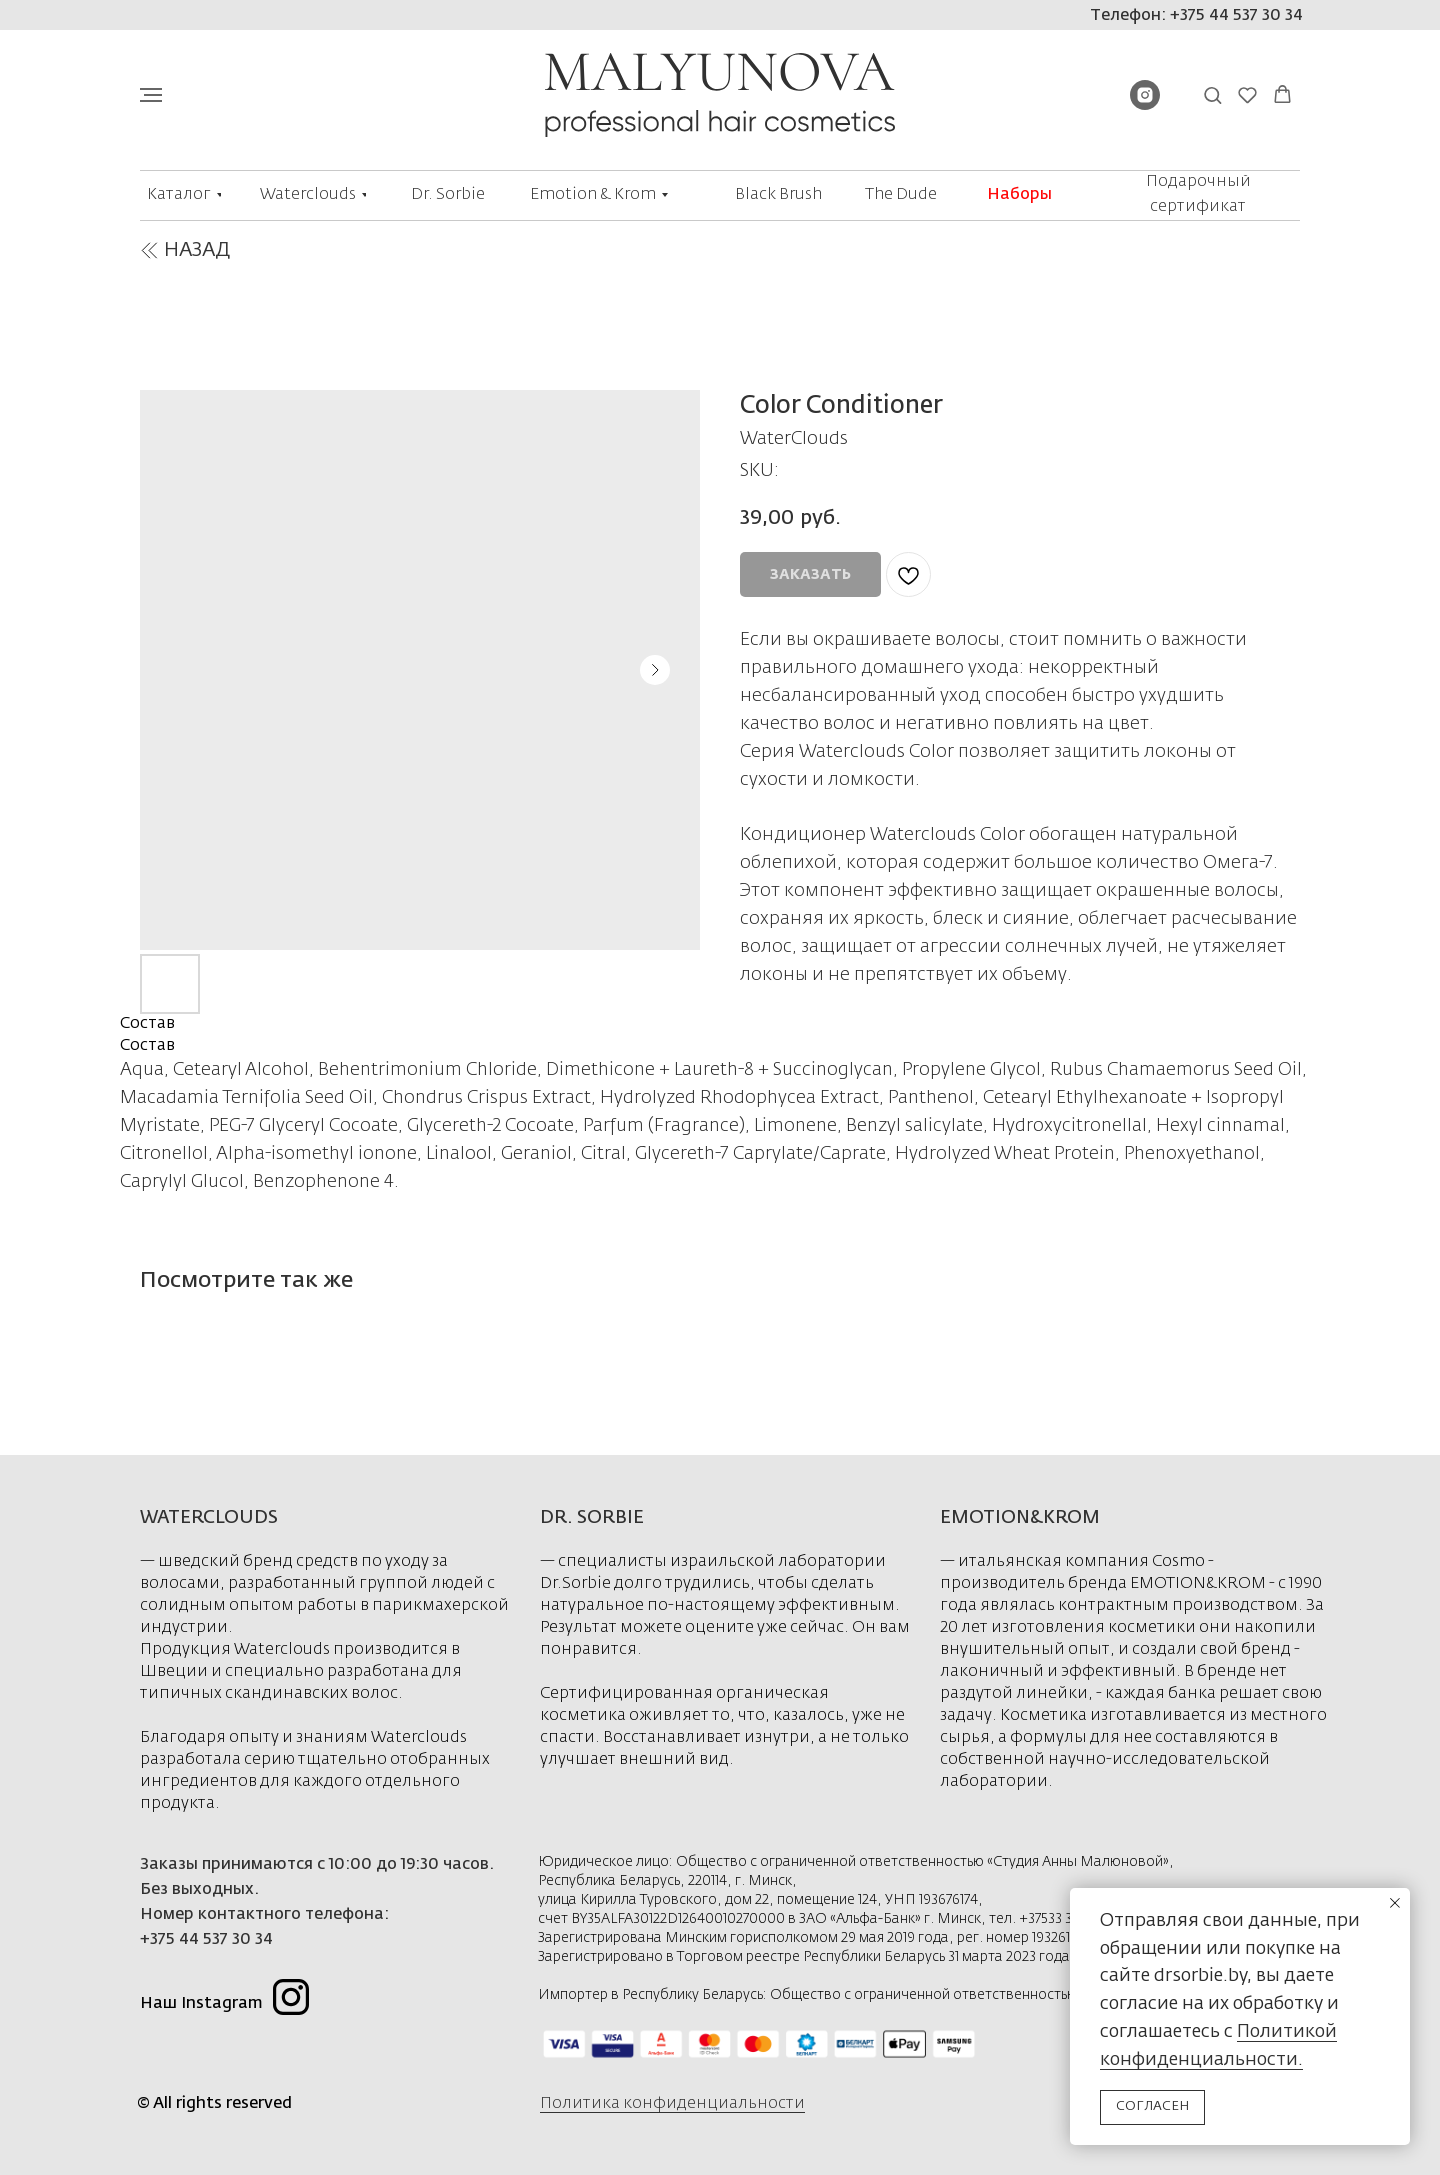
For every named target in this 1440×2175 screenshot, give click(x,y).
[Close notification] (1395, 1903)
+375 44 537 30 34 (206, 1940)
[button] (1212, 94)
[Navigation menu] (151, 95)
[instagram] (1145, 104)
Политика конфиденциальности (672, 2104)
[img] (149, 250)
